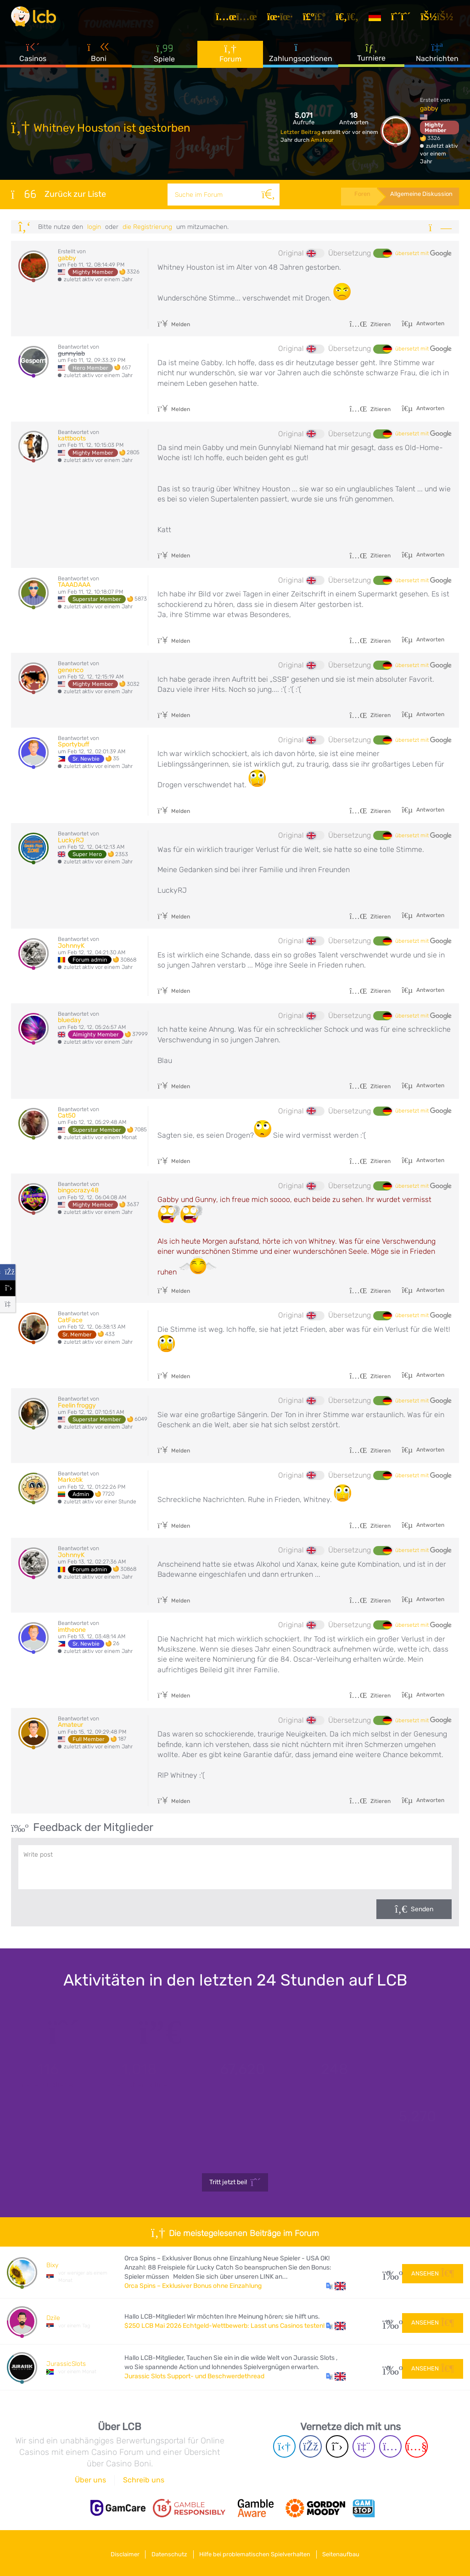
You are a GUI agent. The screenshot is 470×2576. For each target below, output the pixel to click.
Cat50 (67, 1115)
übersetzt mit (423, 253)
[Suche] (264, 195)
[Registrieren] (405, 20)
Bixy (52, 2265)
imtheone (72, 1630)
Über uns (90, 2480)
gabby (429, 108)
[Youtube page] (416, 2446)
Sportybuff (74, 744)
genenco (71, 670)
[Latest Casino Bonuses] (38, 20)
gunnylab (71, 353)
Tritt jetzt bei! (235, 2182)
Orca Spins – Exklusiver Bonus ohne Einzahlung (193, 2286)
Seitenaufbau (348, 2552)
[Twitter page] (337, 2446)
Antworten (429, 323)
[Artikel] (241, 20)
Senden (422, 1909)
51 (389, 2367)
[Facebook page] (310, 2446)
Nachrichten (437, 59)
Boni (98, 59)
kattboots (72, 438)
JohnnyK (71, 946)
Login (94, 227)
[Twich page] (363, 2446)
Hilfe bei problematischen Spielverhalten (257, 2552)
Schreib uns (143, 2480)
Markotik (70, 1480)
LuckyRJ (71, 840)
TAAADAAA (74, 585)
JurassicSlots (66, 2364)
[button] (336, 2286)
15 (389, 2273)
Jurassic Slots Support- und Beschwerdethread (194, 2376)
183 (389, 2322)
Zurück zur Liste (58, 194)
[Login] (441, 20)
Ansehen (432, 2272)
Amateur (322, 140)
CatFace (70, 1320)
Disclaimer (117, 2552)
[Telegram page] (284, 2446)
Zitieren (370, 324)
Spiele (164, 59)
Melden (173, 324)
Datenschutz (167, 2552)
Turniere (371, 59)
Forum (230, 59)
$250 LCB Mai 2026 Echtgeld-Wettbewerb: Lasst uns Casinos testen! (224, 2326)
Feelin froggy (77, 1405)
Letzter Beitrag (301, 132)
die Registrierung (147, 227)
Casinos (32, 59)
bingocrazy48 (78, 1190)
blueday (69, 1020)
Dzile (53, 2318)
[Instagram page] (390, 2446)
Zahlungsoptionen (300, 59)
